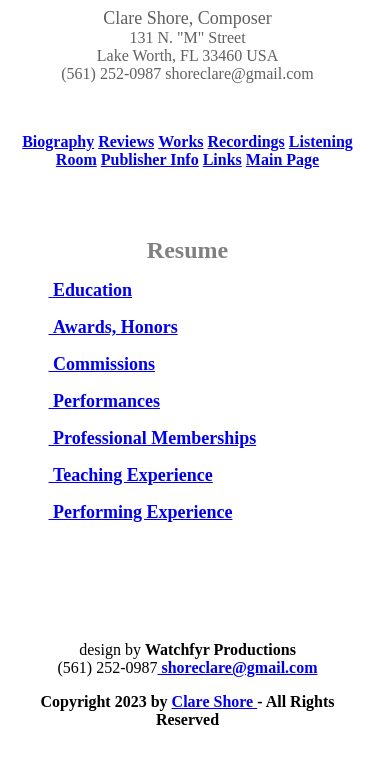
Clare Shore (215, 701)
